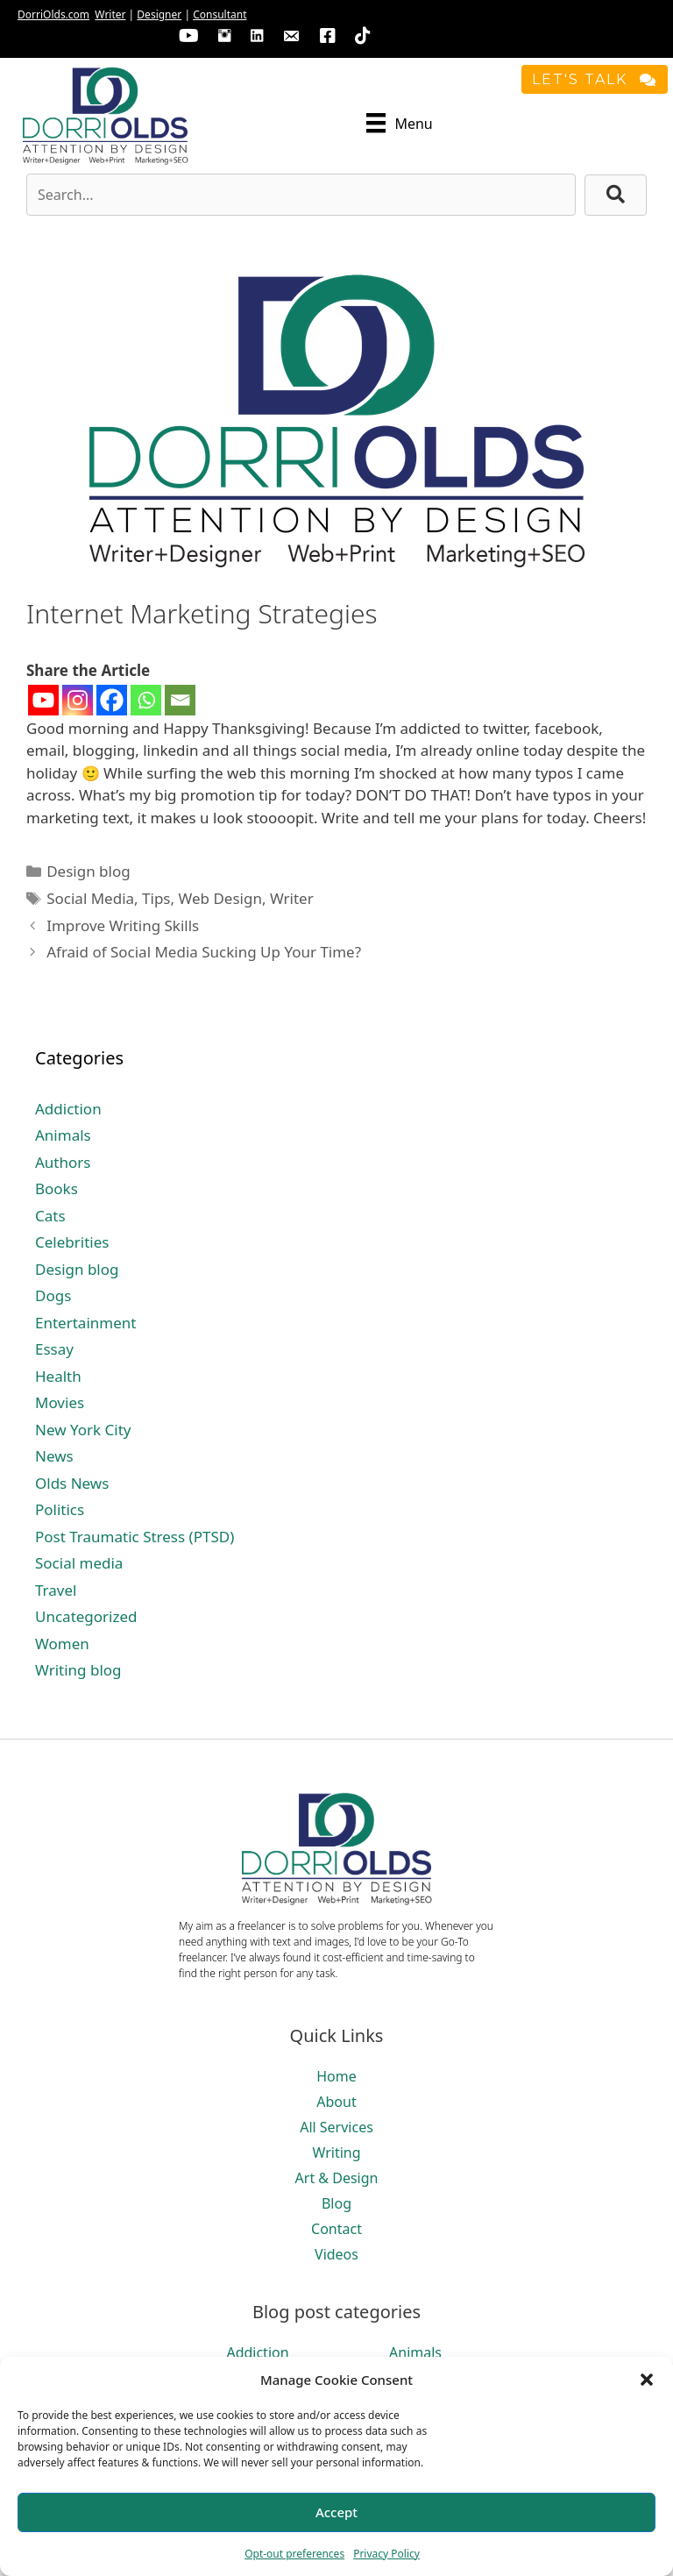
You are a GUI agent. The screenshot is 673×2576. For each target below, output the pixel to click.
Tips (156, 898)
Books (56, 1188)
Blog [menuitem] (336, 2203)
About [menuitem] (336, 2101)
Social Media (90, 898)
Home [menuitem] (336, 2076)
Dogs (53, 1295)
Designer (159, 14)
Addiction (68, 1109)
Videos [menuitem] (336, 2254)
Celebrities (72, 1242)
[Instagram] (77, 700)
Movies (59, 1402)
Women (62, 1643)
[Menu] (399, 123)
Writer (110, 14)
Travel (55, 1590)
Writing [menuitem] (336, 2152)
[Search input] (301, 195)
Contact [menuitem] (336, 2228)
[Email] (180, 700)
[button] (646, 2379)
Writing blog (78, 1670)
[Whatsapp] (146, 700)
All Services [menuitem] (336, 2127)
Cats (50, 1216)
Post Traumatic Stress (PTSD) (134, 1536)
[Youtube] (43, 700)
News (54, 1456)
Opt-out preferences (294, 2553)
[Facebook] (111, 700)
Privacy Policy (386, 2553)
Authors (62, 1162)
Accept (336, 2512)
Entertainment (85, 1323)
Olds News (72, 1483)
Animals (63, 1135)
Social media (79, 1563)
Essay (54, 1349)
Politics (59, 1509)
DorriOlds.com (53, 14)
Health (58, 1376)
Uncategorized (86, 1616)
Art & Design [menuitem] (337, 2178)
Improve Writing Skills (122, 925)
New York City (83, 1430)
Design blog (88, 871)
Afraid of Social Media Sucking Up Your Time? (203, 952)
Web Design (220, 898)
